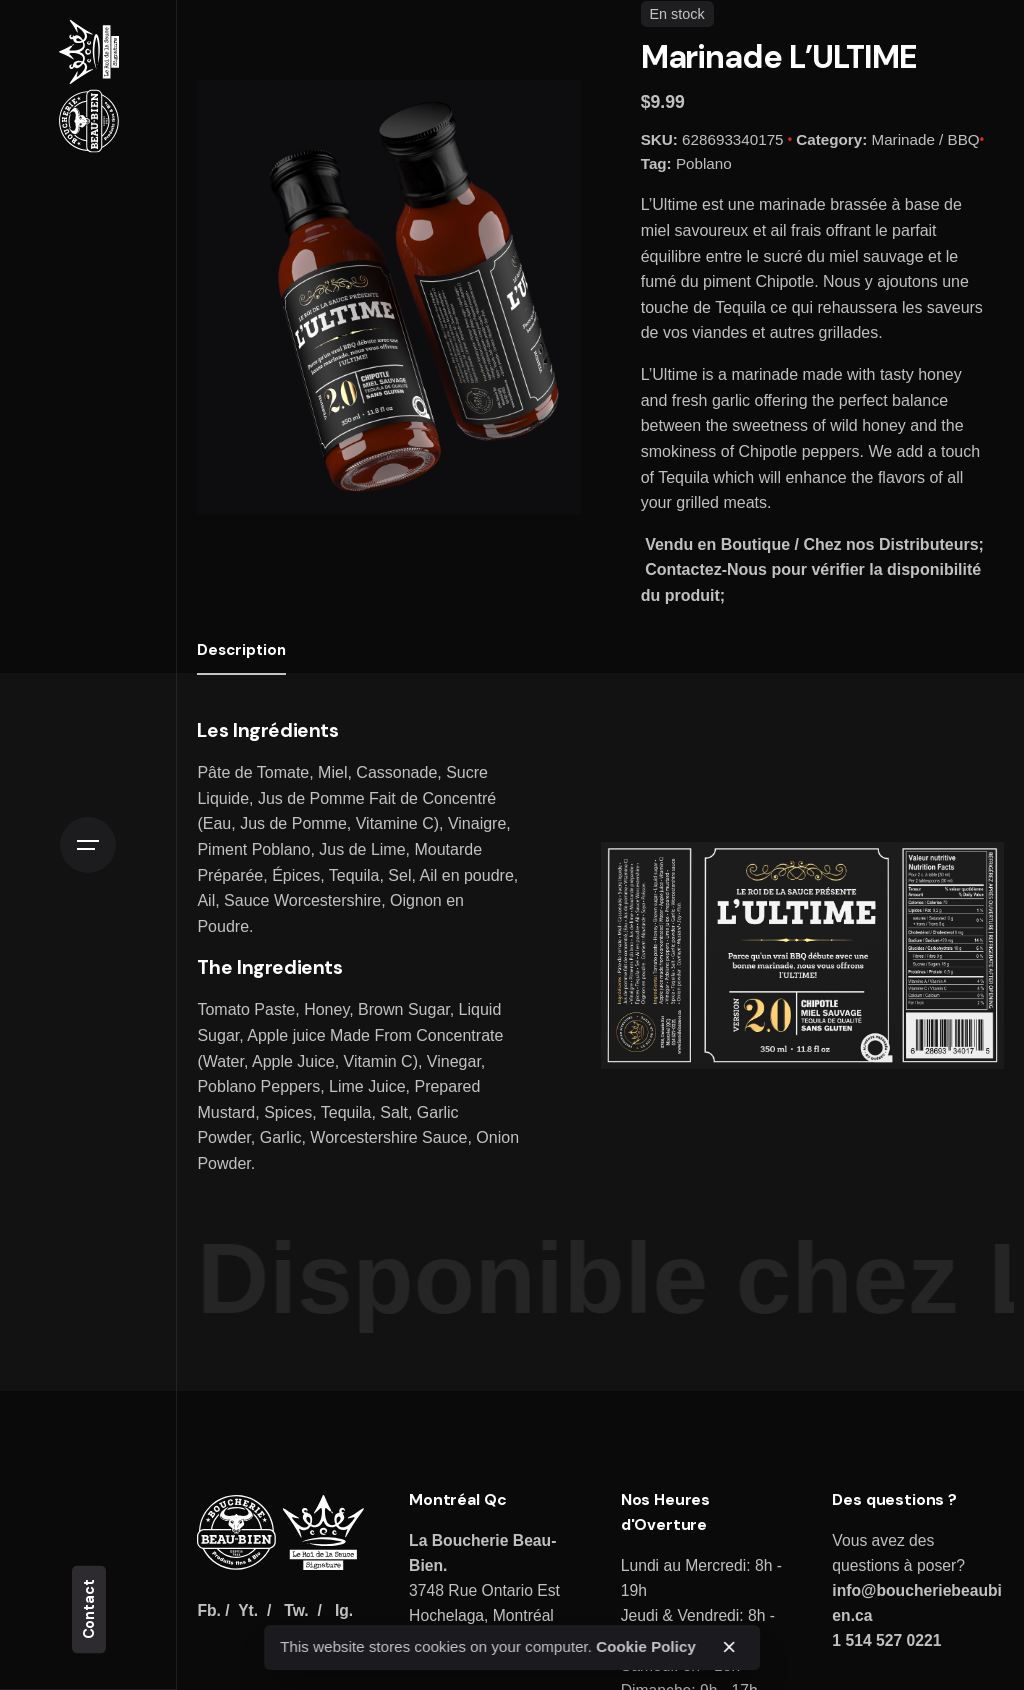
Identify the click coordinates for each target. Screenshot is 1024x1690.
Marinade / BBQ (926, 139)
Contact (89, 1609)
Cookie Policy (646, 1646)
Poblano (704, 163)
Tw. (296, 1610)
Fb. (209, 1610)
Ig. (344, 1610)
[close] (729, 1647)
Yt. (248, 1610)
